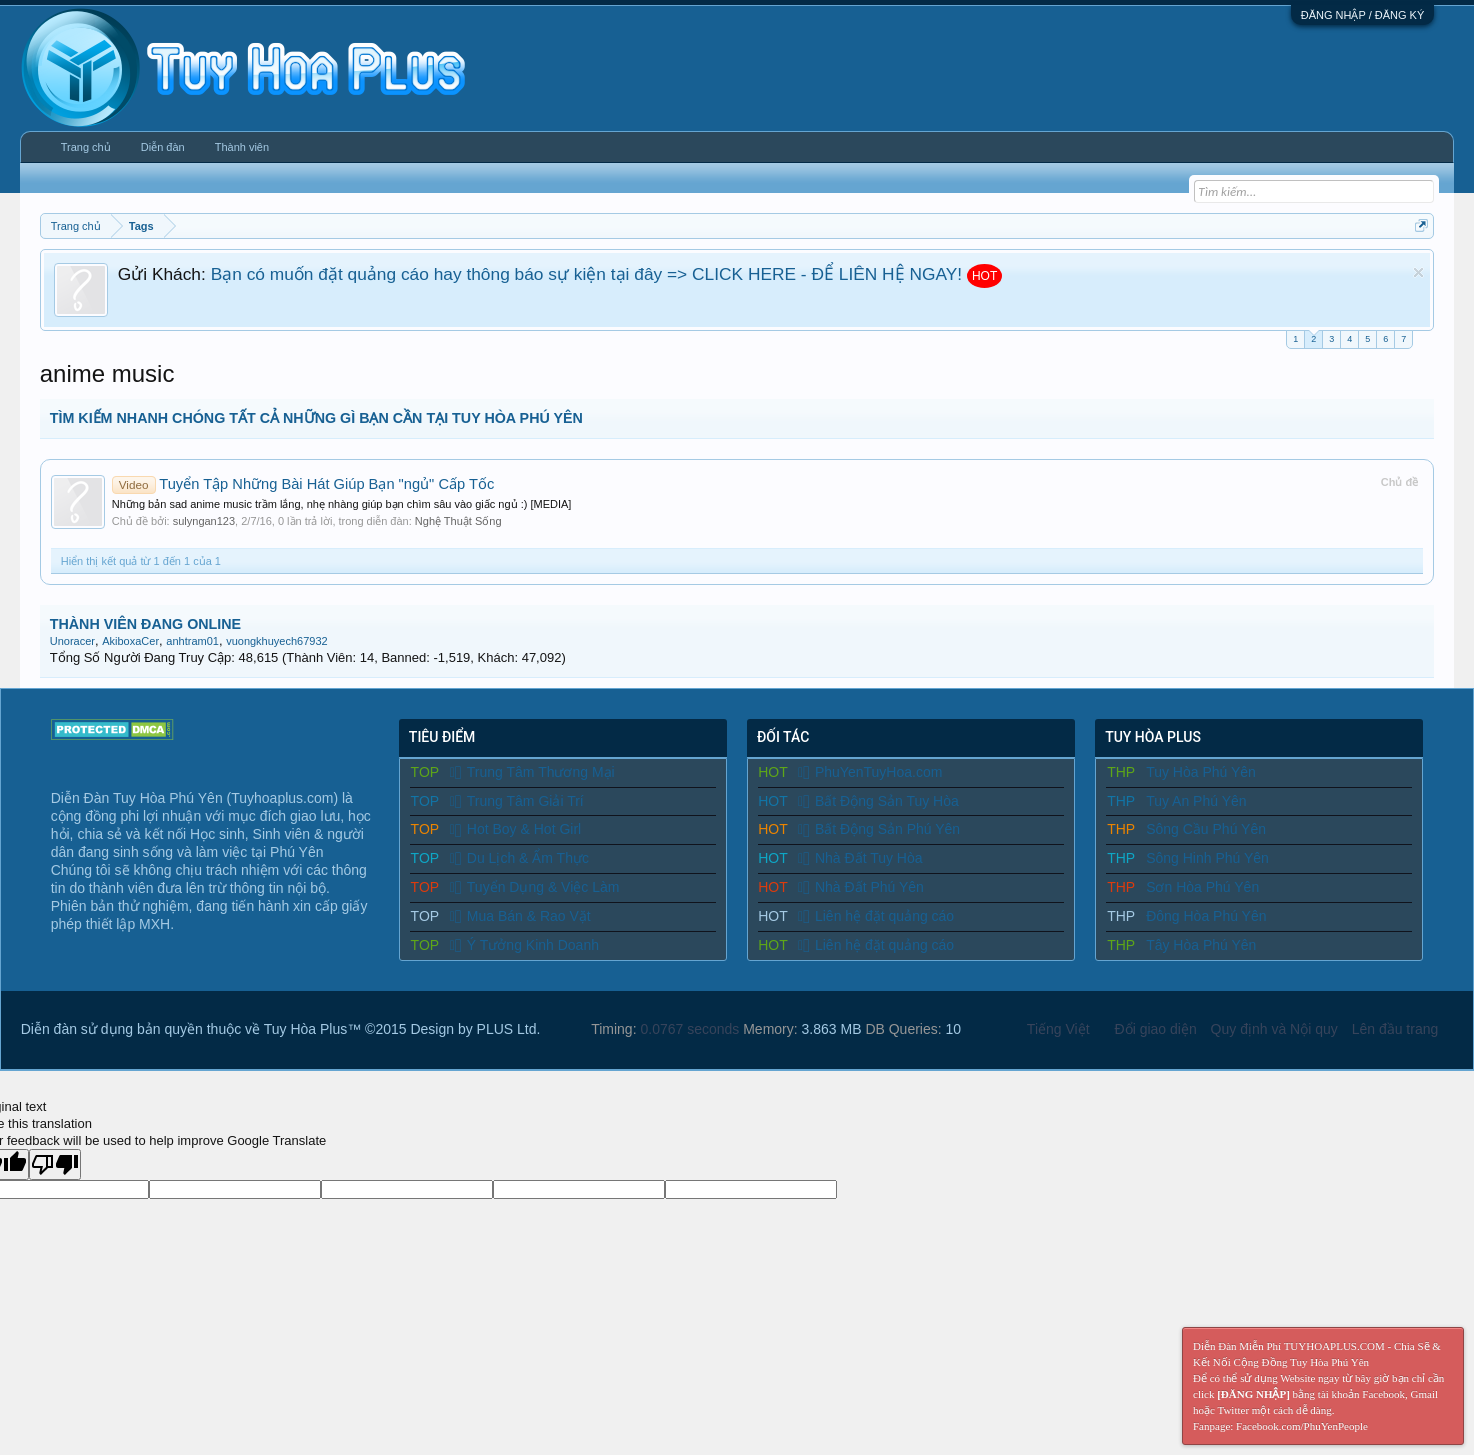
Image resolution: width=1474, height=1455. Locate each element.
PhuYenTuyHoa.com (870, 772)
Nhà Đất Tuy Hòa (860, 858)
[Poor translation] (55, 1164)
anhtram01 (192, 641)
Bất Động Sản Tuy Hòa (878, 801)
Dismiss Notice (1418, 272)
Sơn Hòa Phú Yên (1202, 887)
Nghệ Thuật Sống (458, 521)
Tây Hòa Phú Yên (1201, 945)
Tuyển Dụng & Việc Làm (535, 887)
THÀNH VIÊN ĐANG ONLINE (145, 624)
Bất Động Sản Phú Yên (879, 829)
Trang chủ (86, 147)
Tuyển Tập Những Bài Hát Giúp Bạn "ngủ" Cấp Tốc (303, 484)
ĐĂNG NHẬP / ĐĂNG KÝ (1363, 15)
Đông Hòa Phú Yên (1206, 916)
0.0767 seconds (689, 1029)
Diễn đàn (163, 147)
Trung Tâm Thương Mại (532, 772)
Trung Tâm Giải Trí (517, 801)
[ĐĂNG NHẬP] (1253, 1394)
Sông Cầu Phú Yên (1206, 829)
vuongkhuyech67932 (277, 641)
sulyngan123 (204, 521)
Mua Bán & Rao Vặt (520, 916)
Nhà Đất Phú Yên (861, 887)
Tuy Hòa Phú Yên (1201, 772)
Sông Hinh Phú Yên (1207, 858)
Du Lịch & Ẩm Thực (519, 858)
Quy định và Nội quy (1274, 1029)
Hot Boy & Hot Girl (515, 829)
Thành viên (242, 147)
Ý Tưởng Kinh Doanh (524, 945)
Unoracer (72, 641)
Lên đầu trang (1395, 1029)
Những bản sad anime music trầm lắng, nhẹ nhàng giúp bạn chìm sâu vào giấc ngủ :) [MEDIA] (342, 504)
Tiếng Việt (1058, 1029)
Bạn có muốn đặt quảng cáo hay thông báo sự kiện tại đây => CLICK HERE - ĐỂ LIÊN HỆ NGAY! (586, 274)
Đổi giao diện (1156, 1029)
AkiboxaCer (130, 641)
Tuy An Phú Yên (1196, 801)
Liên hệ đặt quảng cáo (876, 916)
